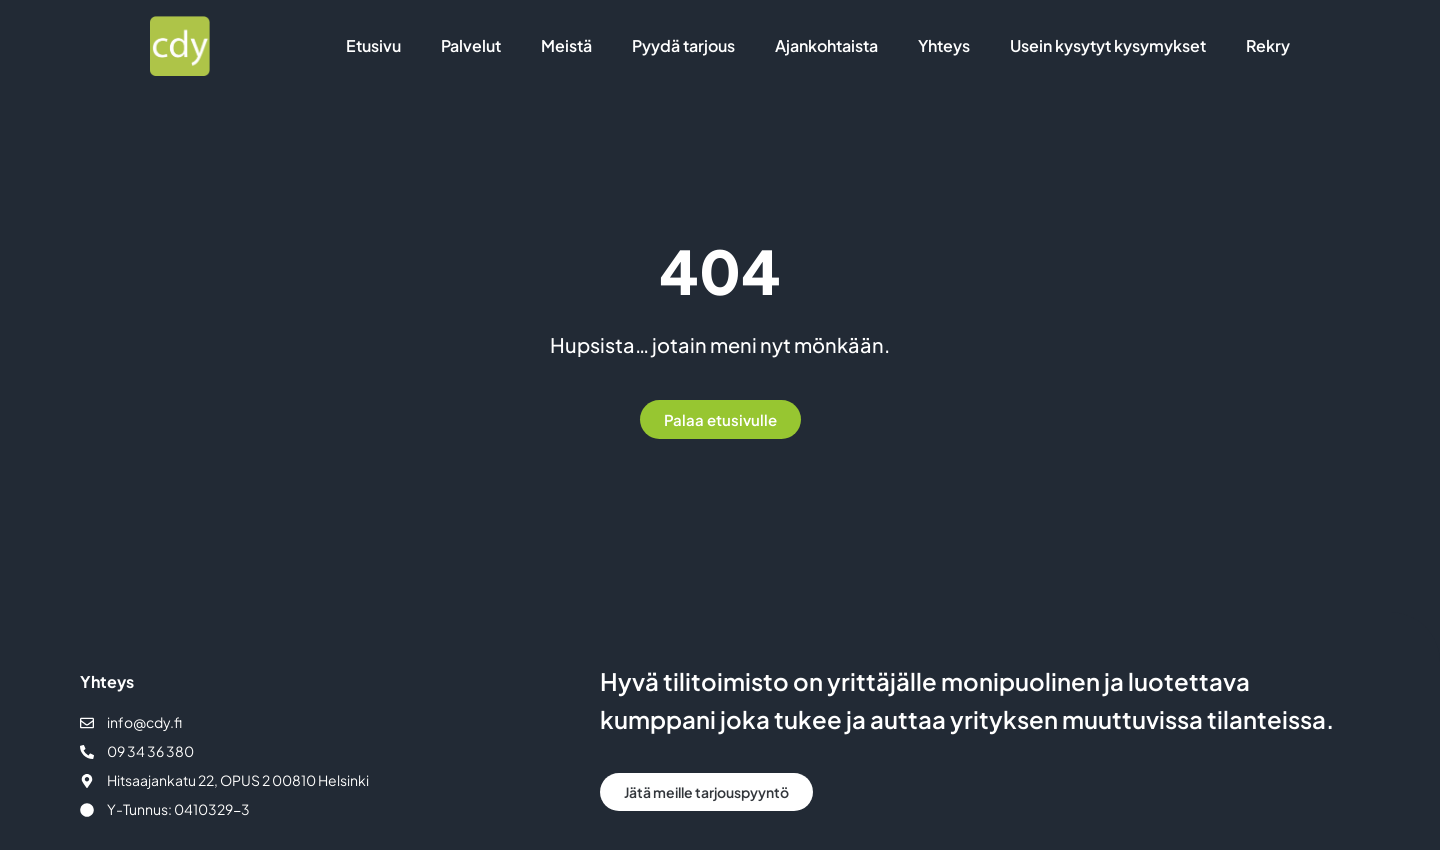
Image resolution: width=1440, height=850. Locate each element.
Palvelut (471, 45)
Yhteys (944, 45)
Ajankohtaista (826, 45)
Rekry (1268, 45)
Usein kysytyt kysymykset (1108, 45)
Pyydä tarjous (683, 45)
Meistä (566, 45)
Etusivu (373, 45)
